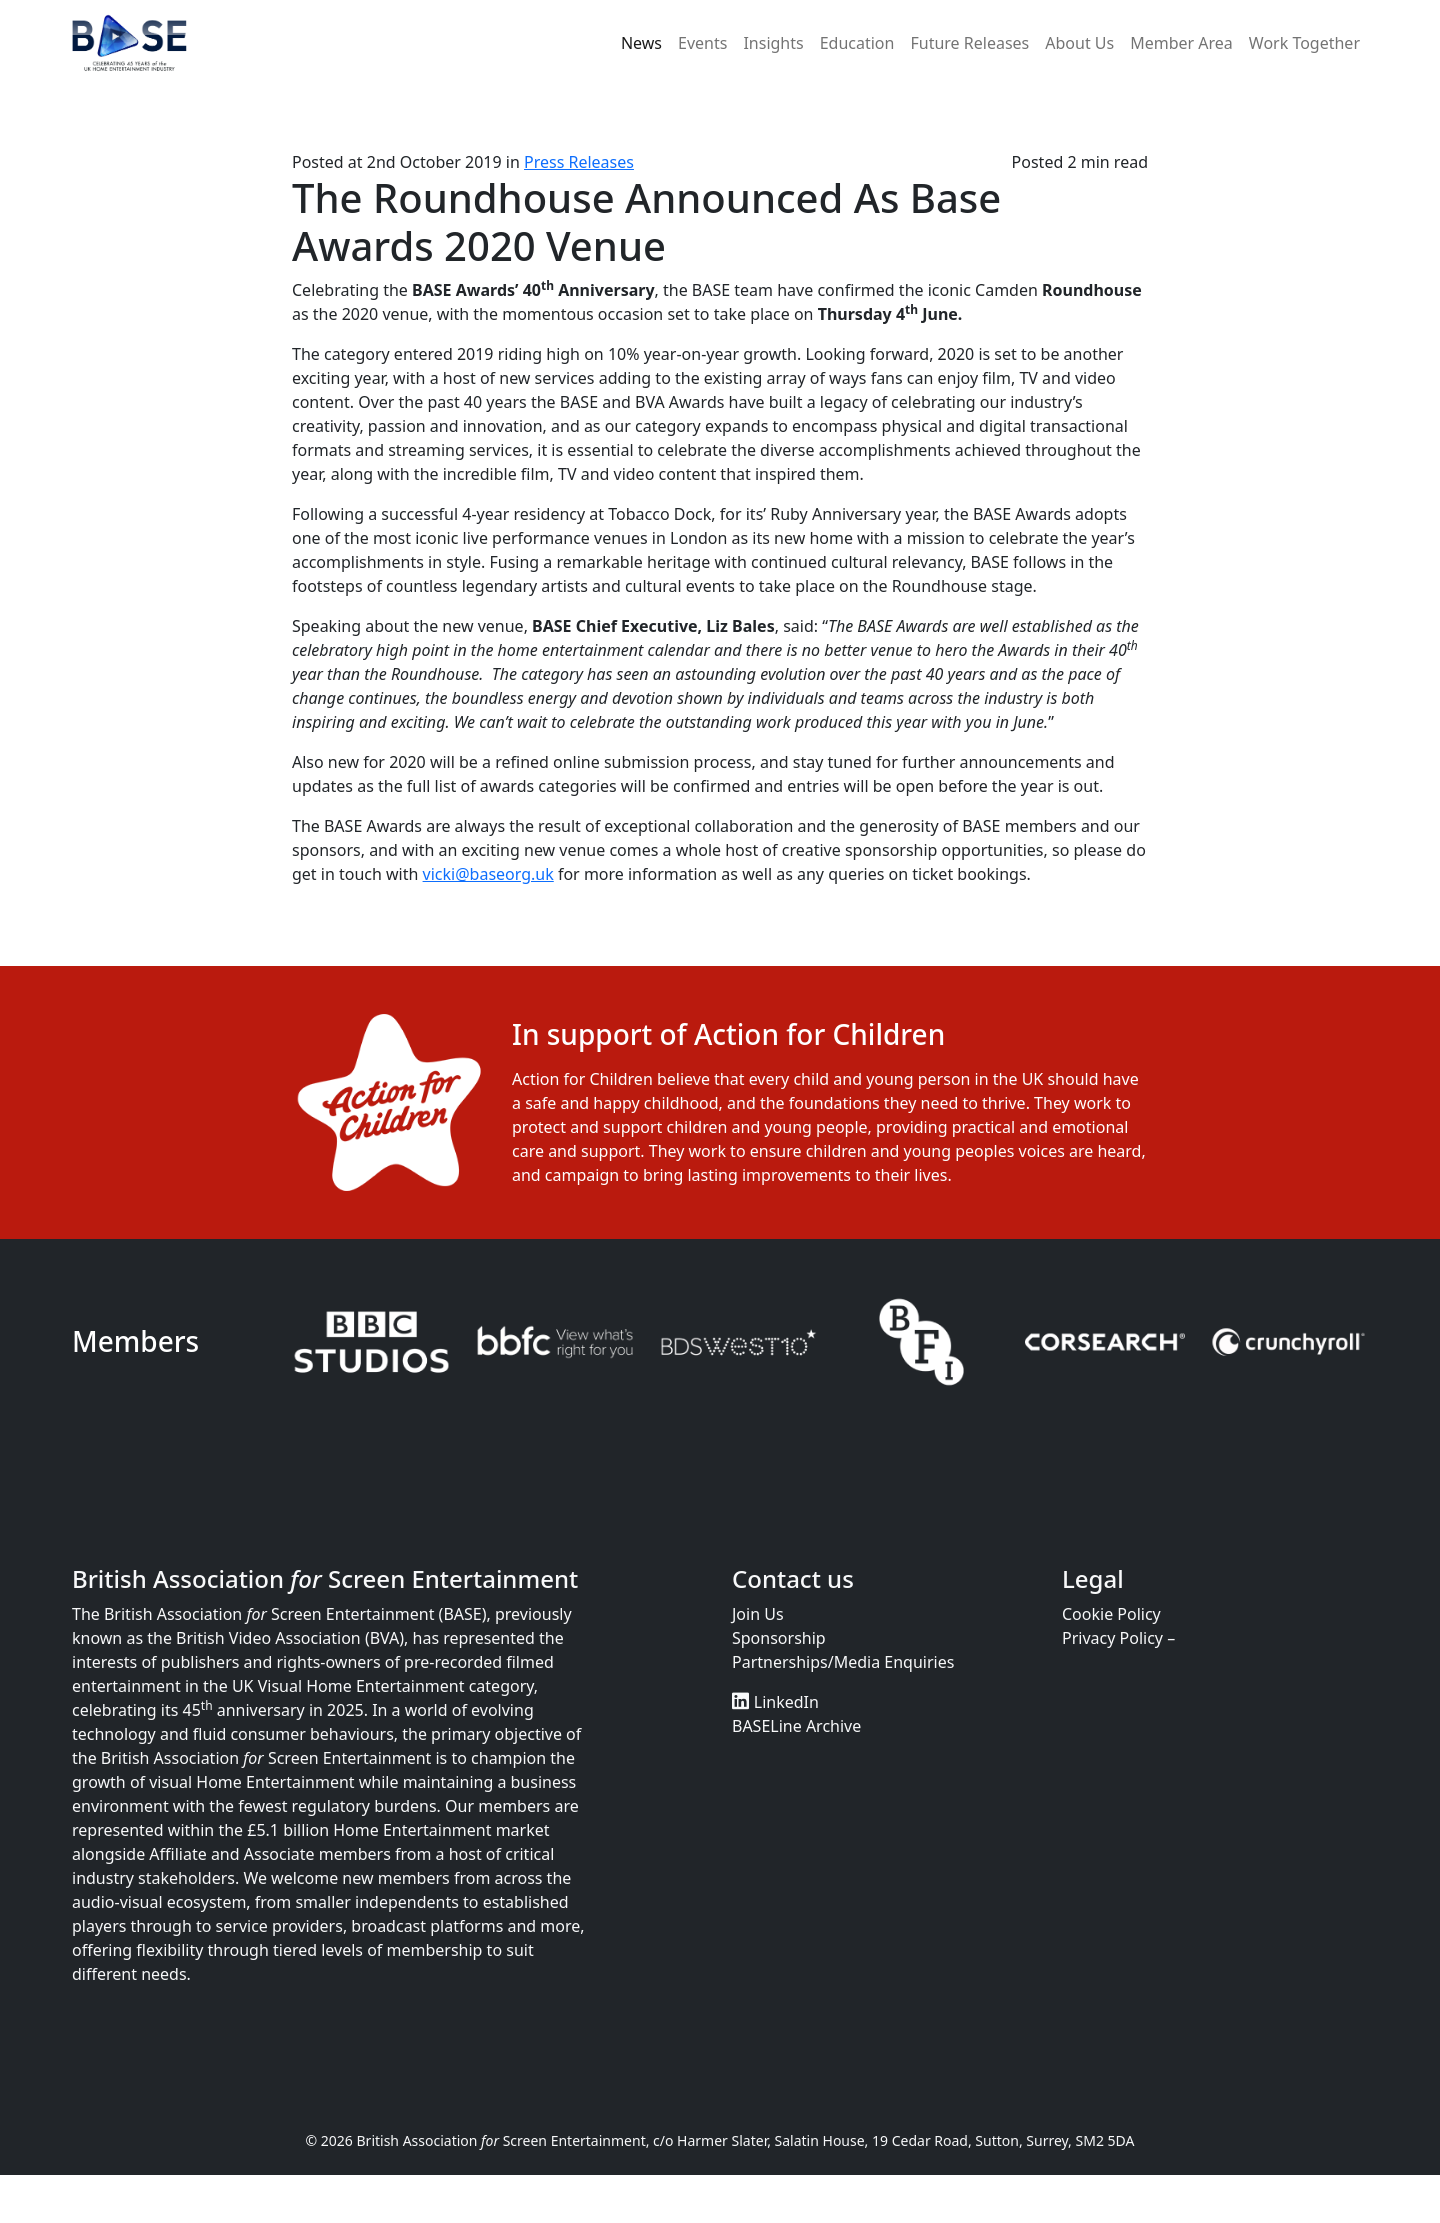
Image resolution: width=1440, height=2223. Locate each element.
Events (702, 43)
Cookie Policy (1111, 1614)
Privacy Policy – (1118, 1638)
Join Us (758, 1614)
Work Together (1304, 43)
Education (857, 43)
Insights (773, 43)
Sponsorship (779, 1638)
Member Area (1181, 43)
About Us (1079, 43)
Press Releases (579, 162)
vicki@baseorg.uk (488, 874)
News (641, 43)
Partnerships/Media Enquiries (843, 1662)
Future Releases (969, 43)
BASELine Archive (796, 1726)
